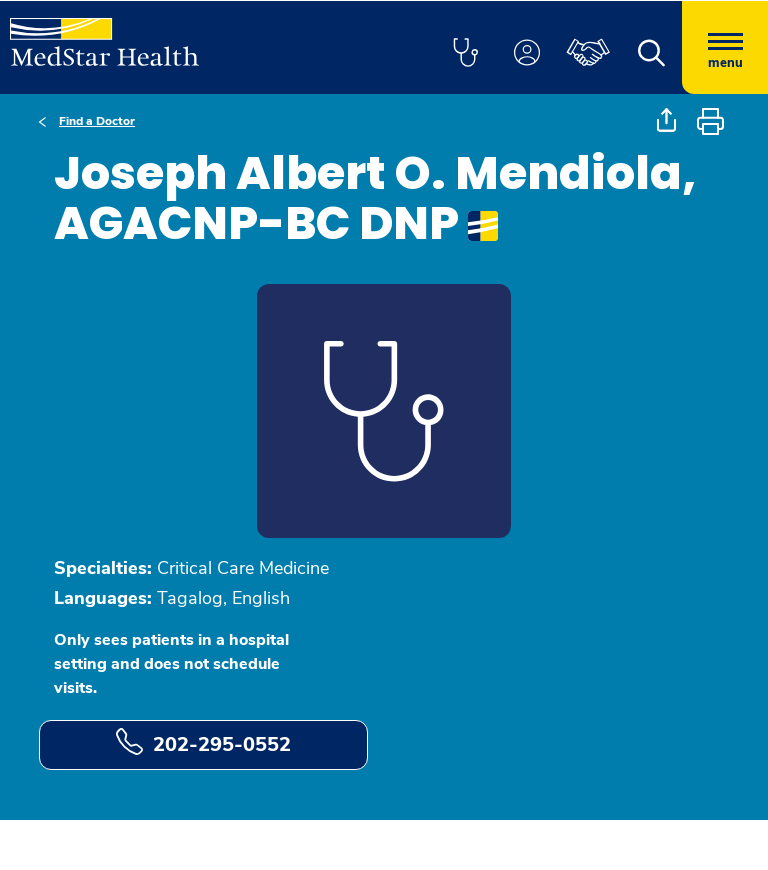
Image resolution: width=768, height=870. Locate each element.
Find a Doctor (97, 121)
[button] (465, 54)
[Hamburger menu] (725, 47)
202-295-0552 (203, 743)
